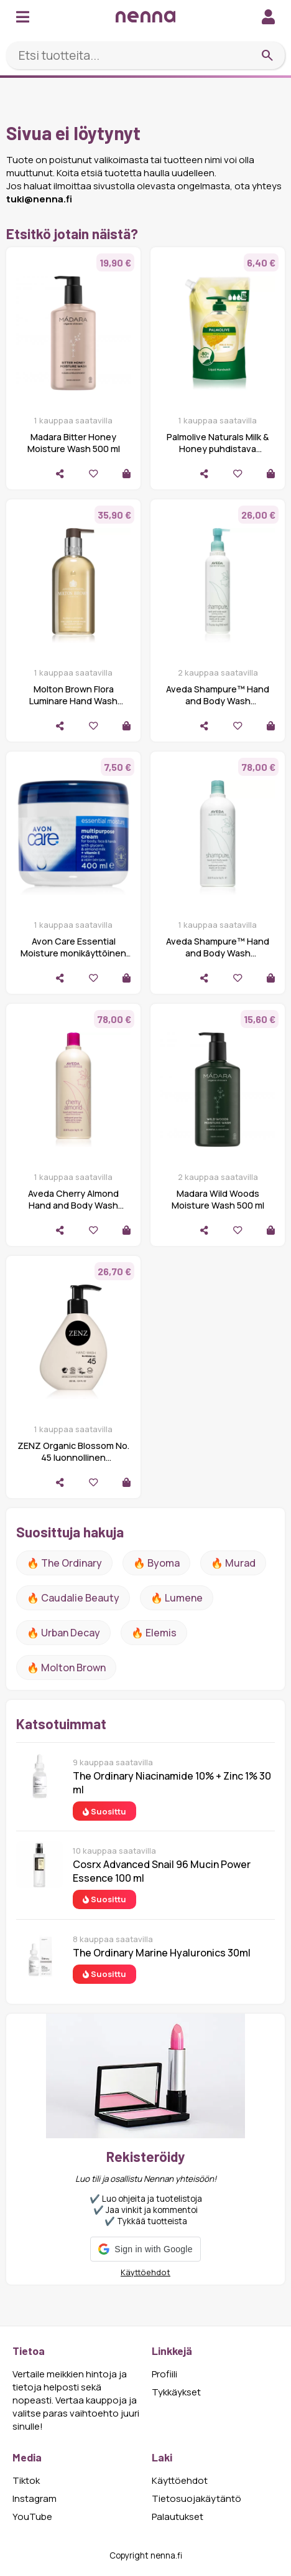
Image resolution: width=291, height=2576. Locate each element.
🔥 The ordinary (64, 1563)
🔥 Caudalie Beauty (73, 1598)
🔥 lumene (176, 1598)
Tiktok (26, 2480)
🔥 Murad (233, 1563)
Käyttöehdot (145, 2272)
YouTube (32, 2516)
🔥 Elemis (154, 1632)
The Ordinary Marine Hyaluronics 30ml (162, 1953)
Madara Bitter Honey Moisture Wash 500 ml (73, 443)
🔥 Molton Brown (66, 1667)
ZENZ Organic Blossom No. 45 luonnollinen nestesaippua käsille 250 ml (73, 1457)
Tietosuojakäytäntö (196, 2498)
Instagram (34, 2498)
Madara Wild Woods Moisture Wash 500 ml (218, 1199)
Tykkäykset (176, 2392)
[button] (145, 2249)
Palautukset (177, 2516)
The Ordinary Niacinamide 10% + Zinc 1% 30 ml (172, 1782)
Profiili (164, 2373)
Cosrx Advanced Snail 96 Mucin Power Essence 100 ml (162, 1871)
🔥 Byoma (156, 1563)
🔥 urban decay (63, 1632)
